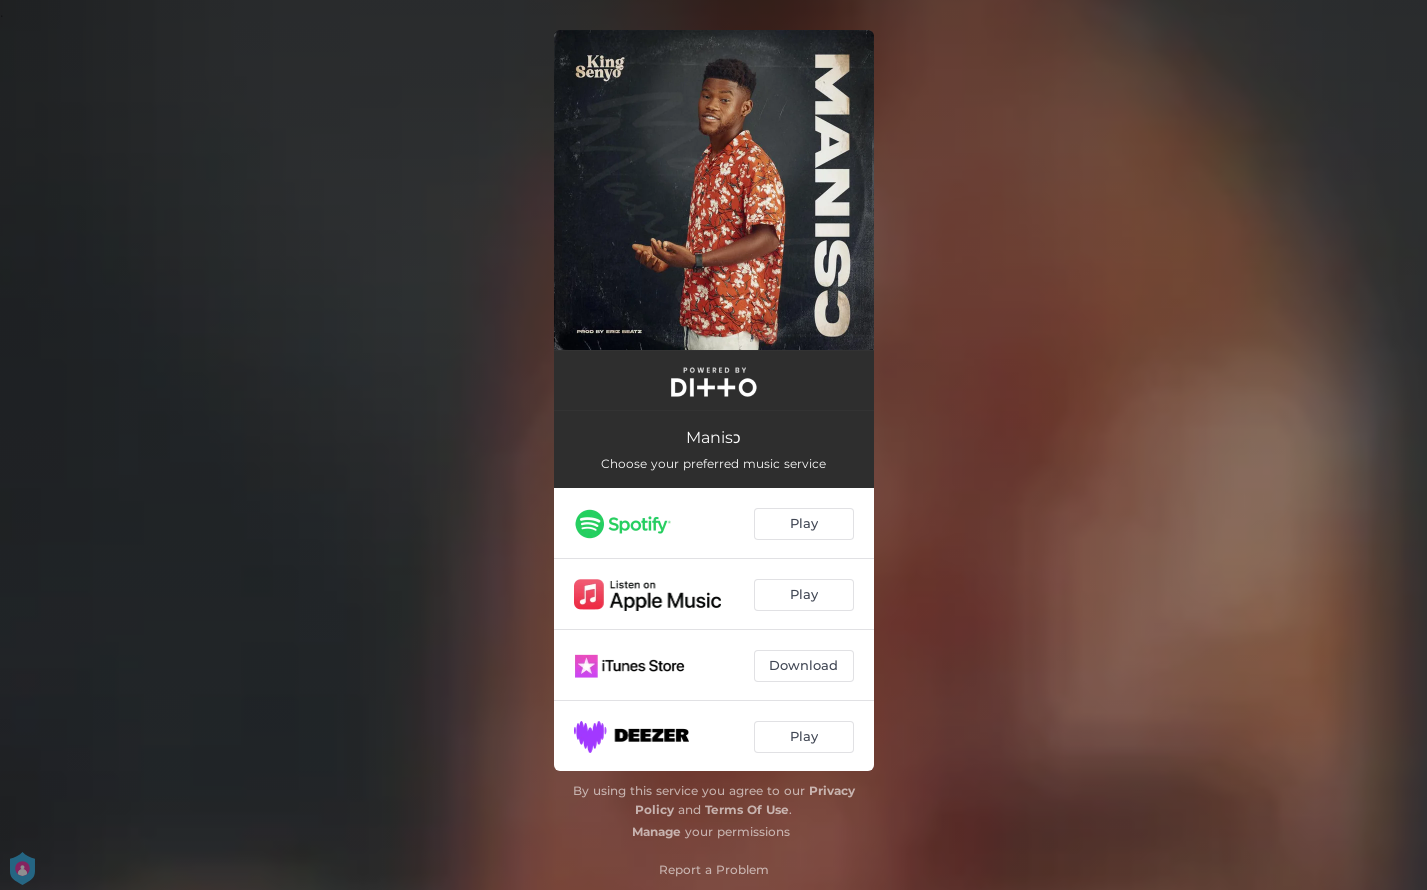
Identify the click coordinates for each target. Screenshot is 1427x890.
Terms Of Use (747, 809)
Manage (656, 831)
